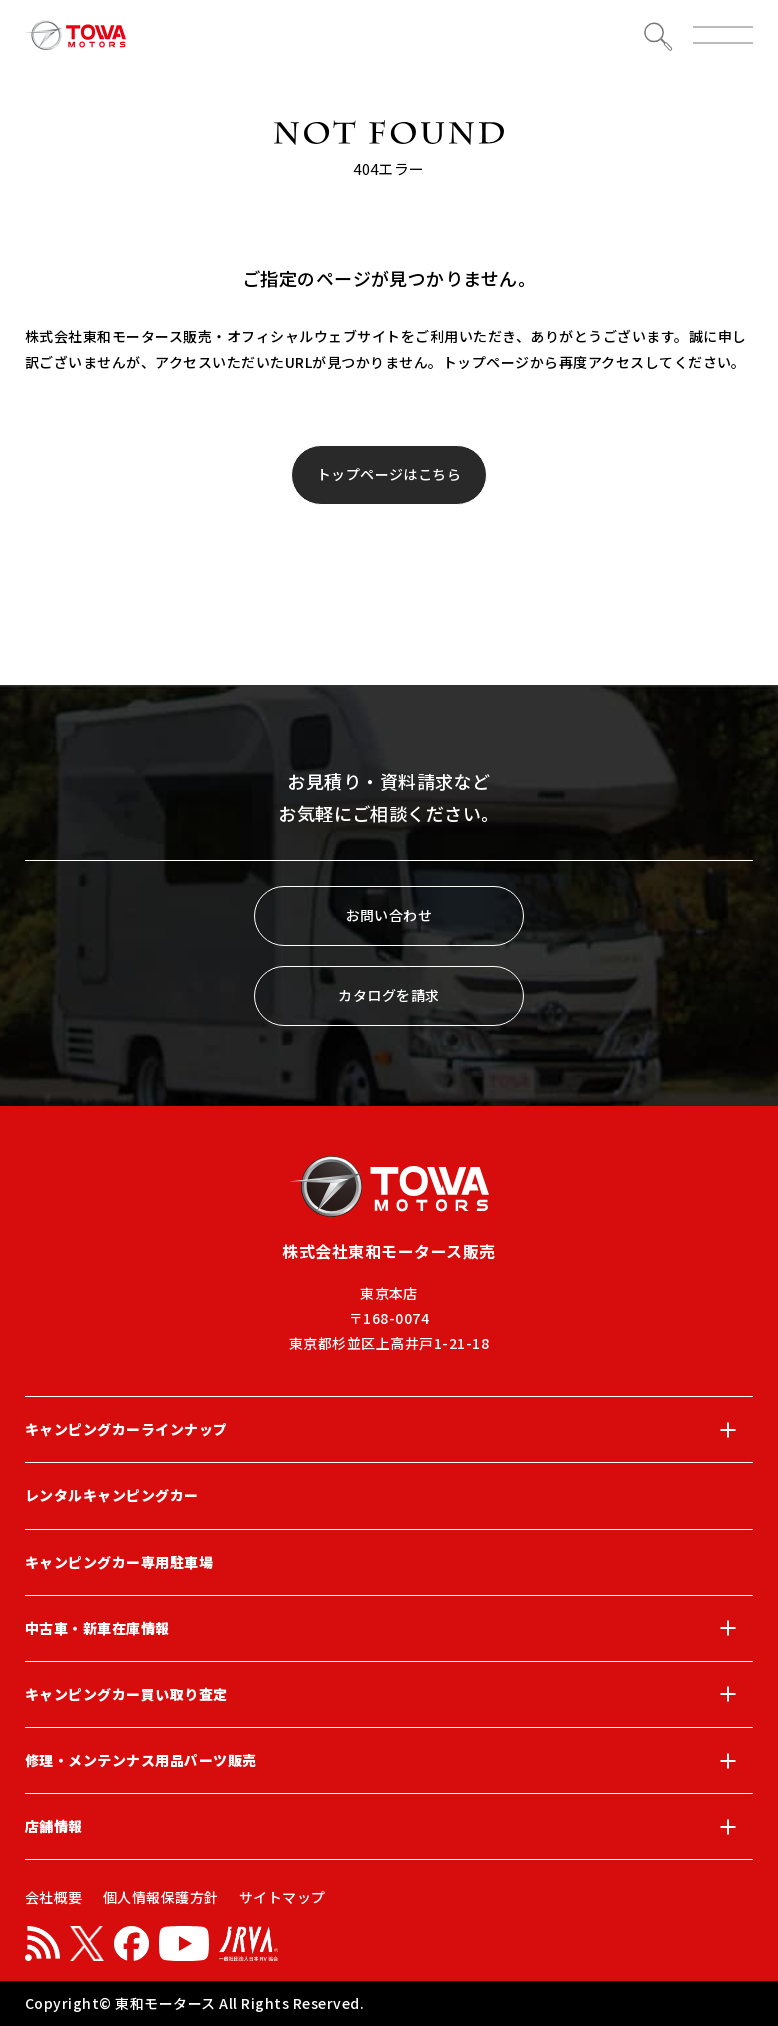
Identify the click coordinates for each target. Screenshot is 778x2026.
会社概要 (54, 1897)
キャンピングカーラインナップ (389, 1430)
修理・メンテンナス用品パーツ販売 (389, 1761)
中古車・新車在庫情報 (389, 1628)
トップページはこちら (389, 474)
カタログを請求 (388, 995)
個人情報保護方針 (161, 1897)
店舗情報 (389, 1827)
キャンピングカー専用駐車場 (119, 1562)
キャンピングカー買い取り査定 (389, 1694)
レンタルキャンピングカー (112, 1495)
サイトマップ (282, 1897)
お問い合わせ (389, 915)
